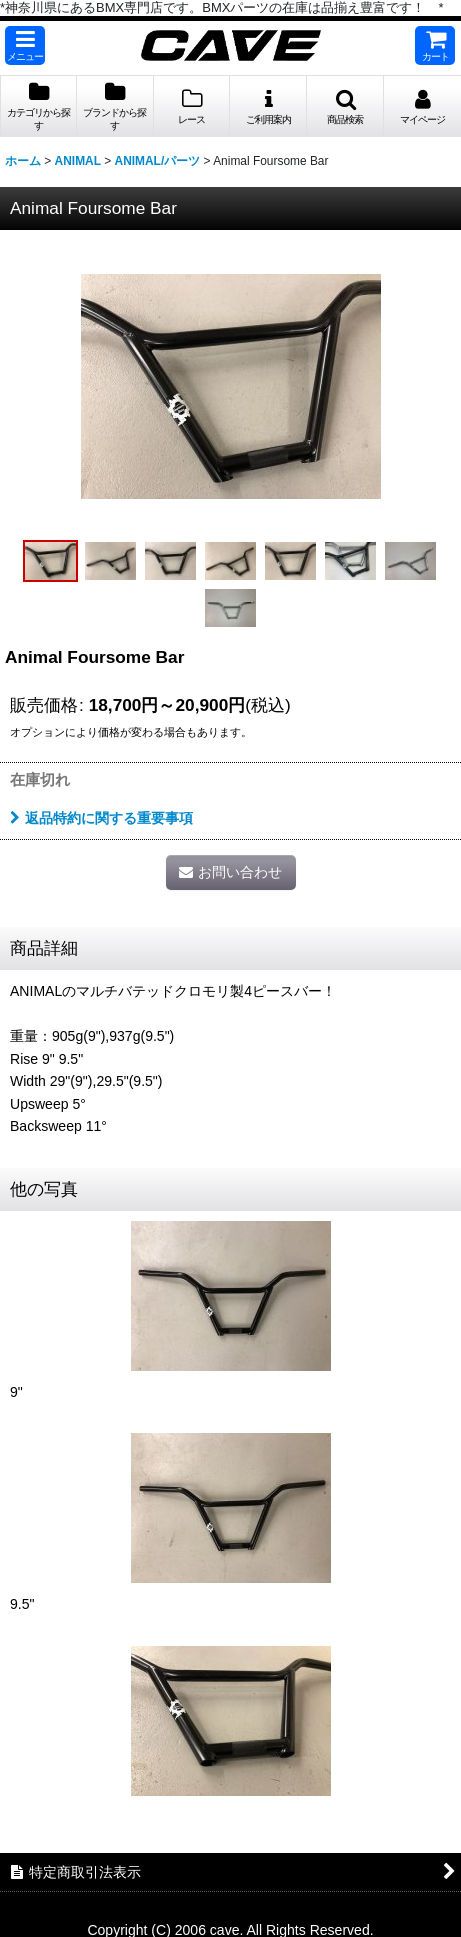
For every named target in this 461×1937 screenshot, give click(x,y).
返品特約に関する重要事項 (101, 818)
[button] (25, 45)
